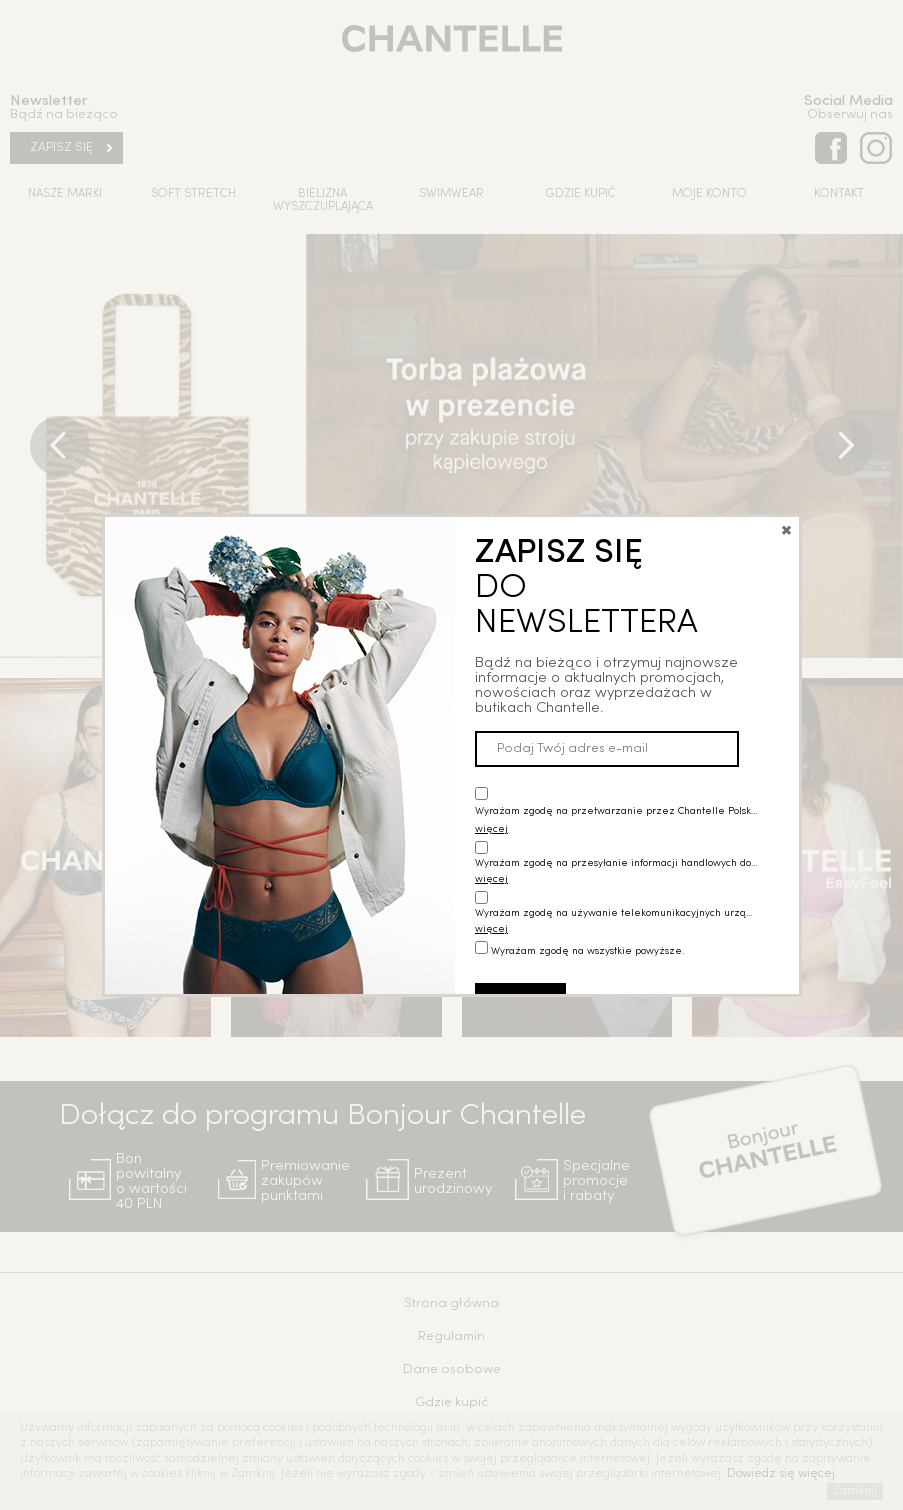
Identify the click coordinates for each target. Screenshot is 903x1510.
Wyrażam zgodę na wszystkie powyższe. (587, 924)
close (786, 502)
